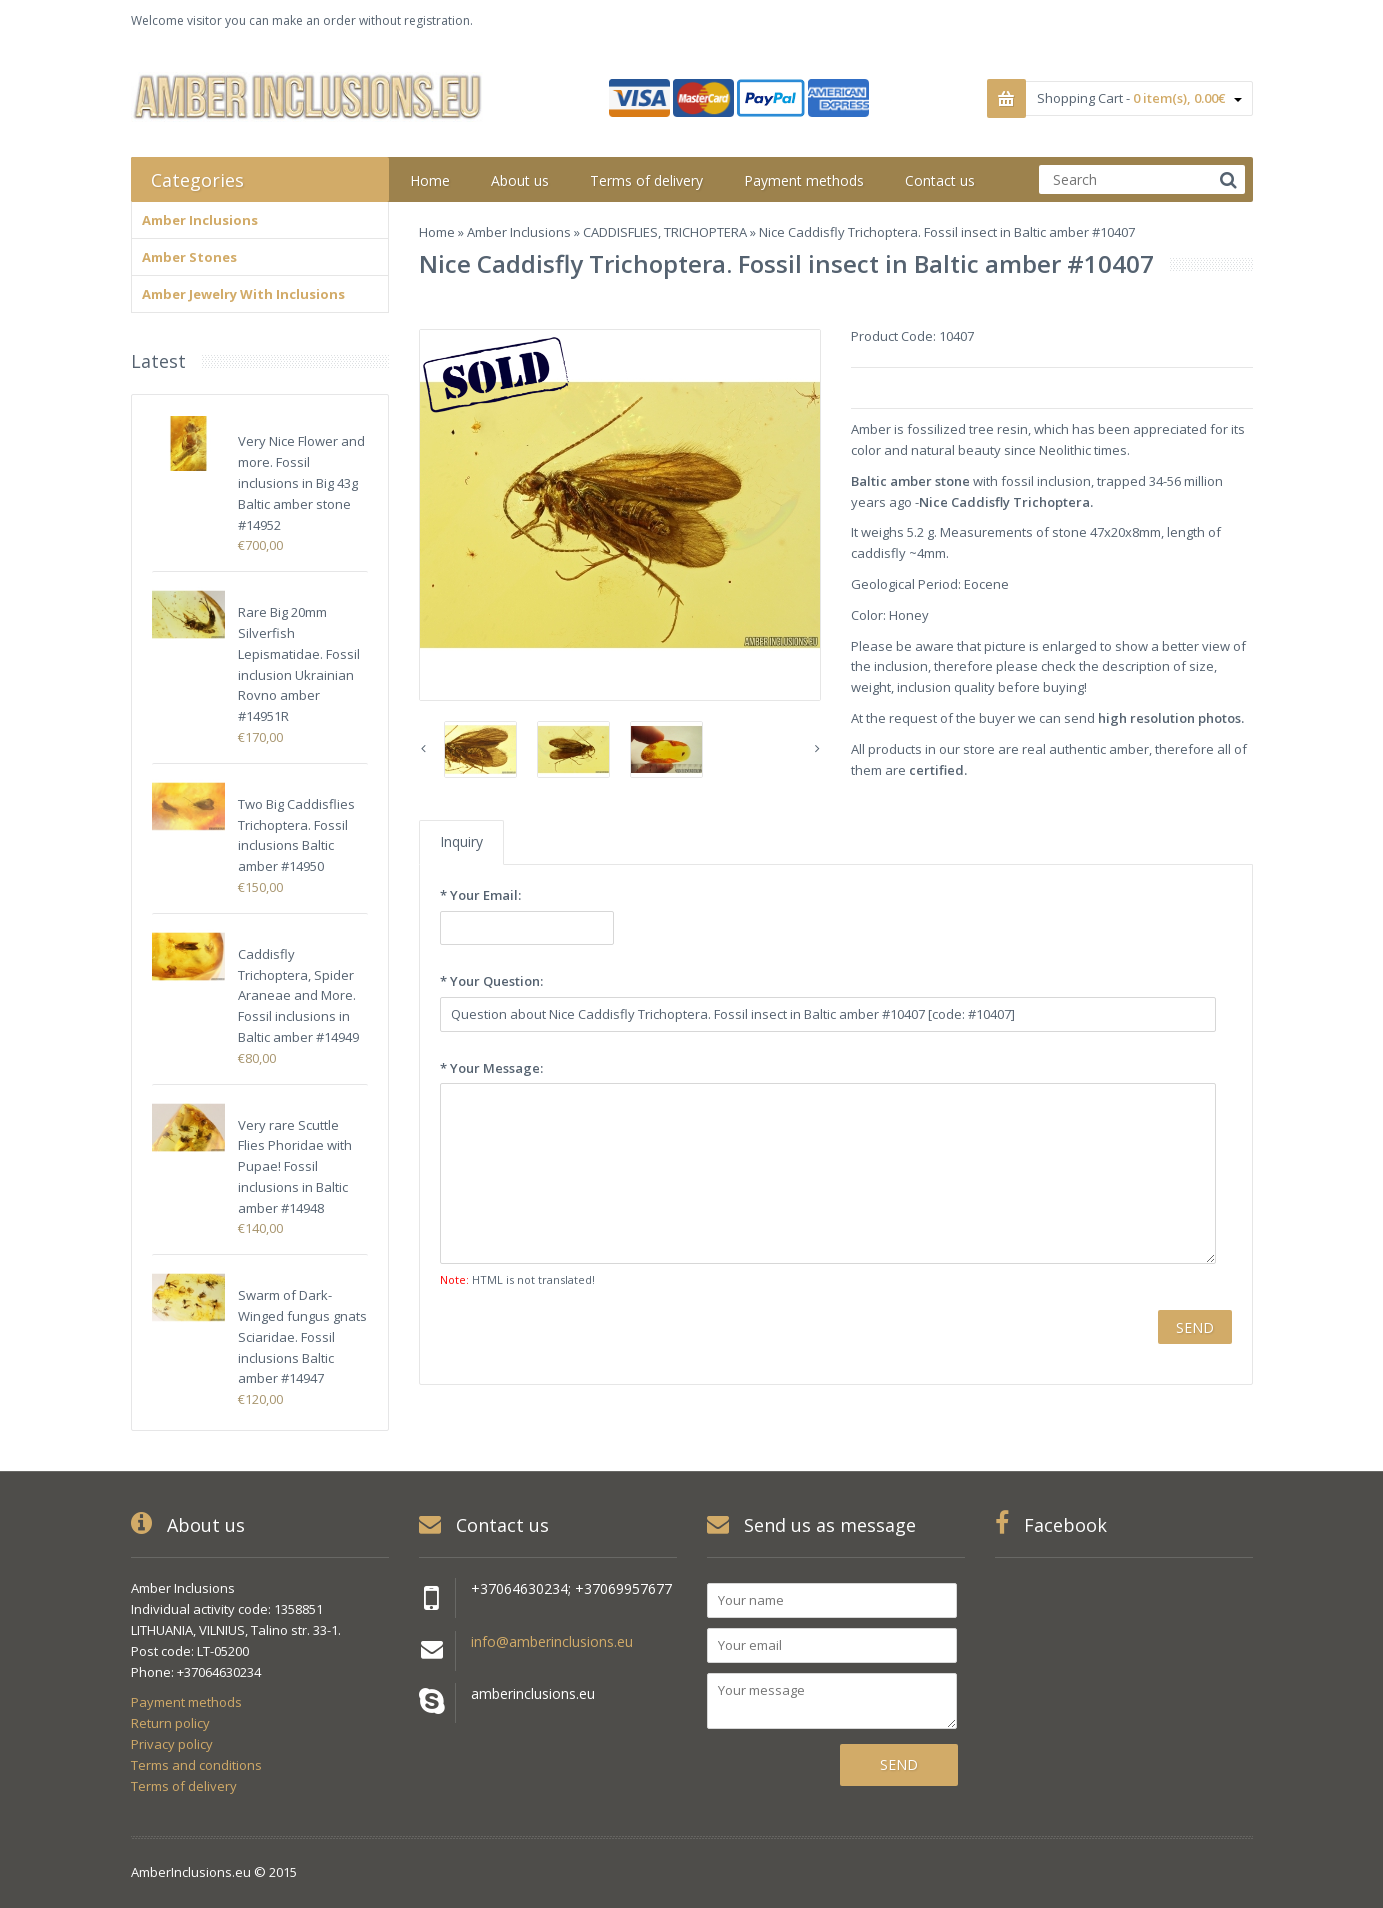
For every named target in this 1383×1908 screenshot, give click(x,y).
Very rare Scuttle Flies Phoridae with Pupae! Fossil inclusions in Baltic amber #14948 (295, 1166)
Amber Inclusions (519, 232)
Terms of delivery (184, 1786)
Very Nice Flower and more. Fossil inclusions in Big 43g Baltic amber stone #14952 (301, 482)
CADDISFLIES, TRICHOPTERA (665, 232)
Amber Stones (189, 257)
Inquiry (461, 841)
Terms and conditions (196, 1765)
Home (437, 232)
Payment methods (186, 1702)
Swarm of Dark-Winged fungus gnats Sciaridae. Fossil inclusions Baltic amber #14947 (302, 1336)
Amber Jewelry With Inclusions (243, 294)
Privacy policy (172, 1744)
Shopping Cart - (1139, 98)
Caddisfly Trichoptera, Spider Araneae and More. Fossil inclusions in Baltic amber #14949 (298, 995)
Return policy (170, 1723)
